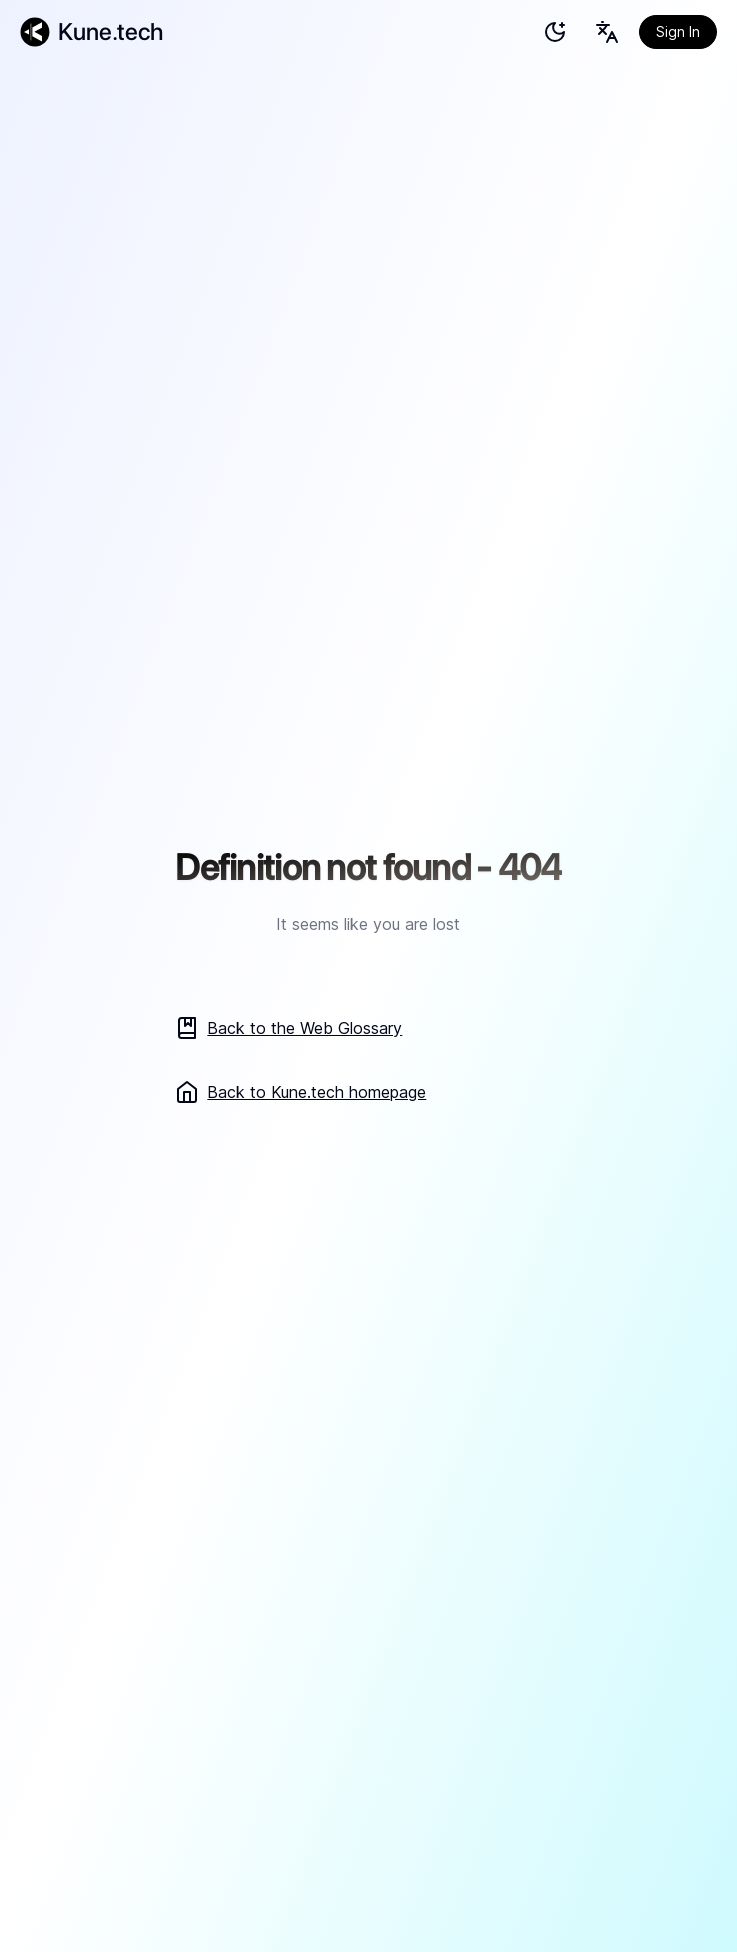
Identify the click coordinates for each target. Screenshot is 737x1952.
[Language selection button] (607, 32)
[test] (555, 32)
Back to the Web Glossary (288, 1028)
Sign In (678, 31)
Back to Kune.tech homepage (300, 1092)
